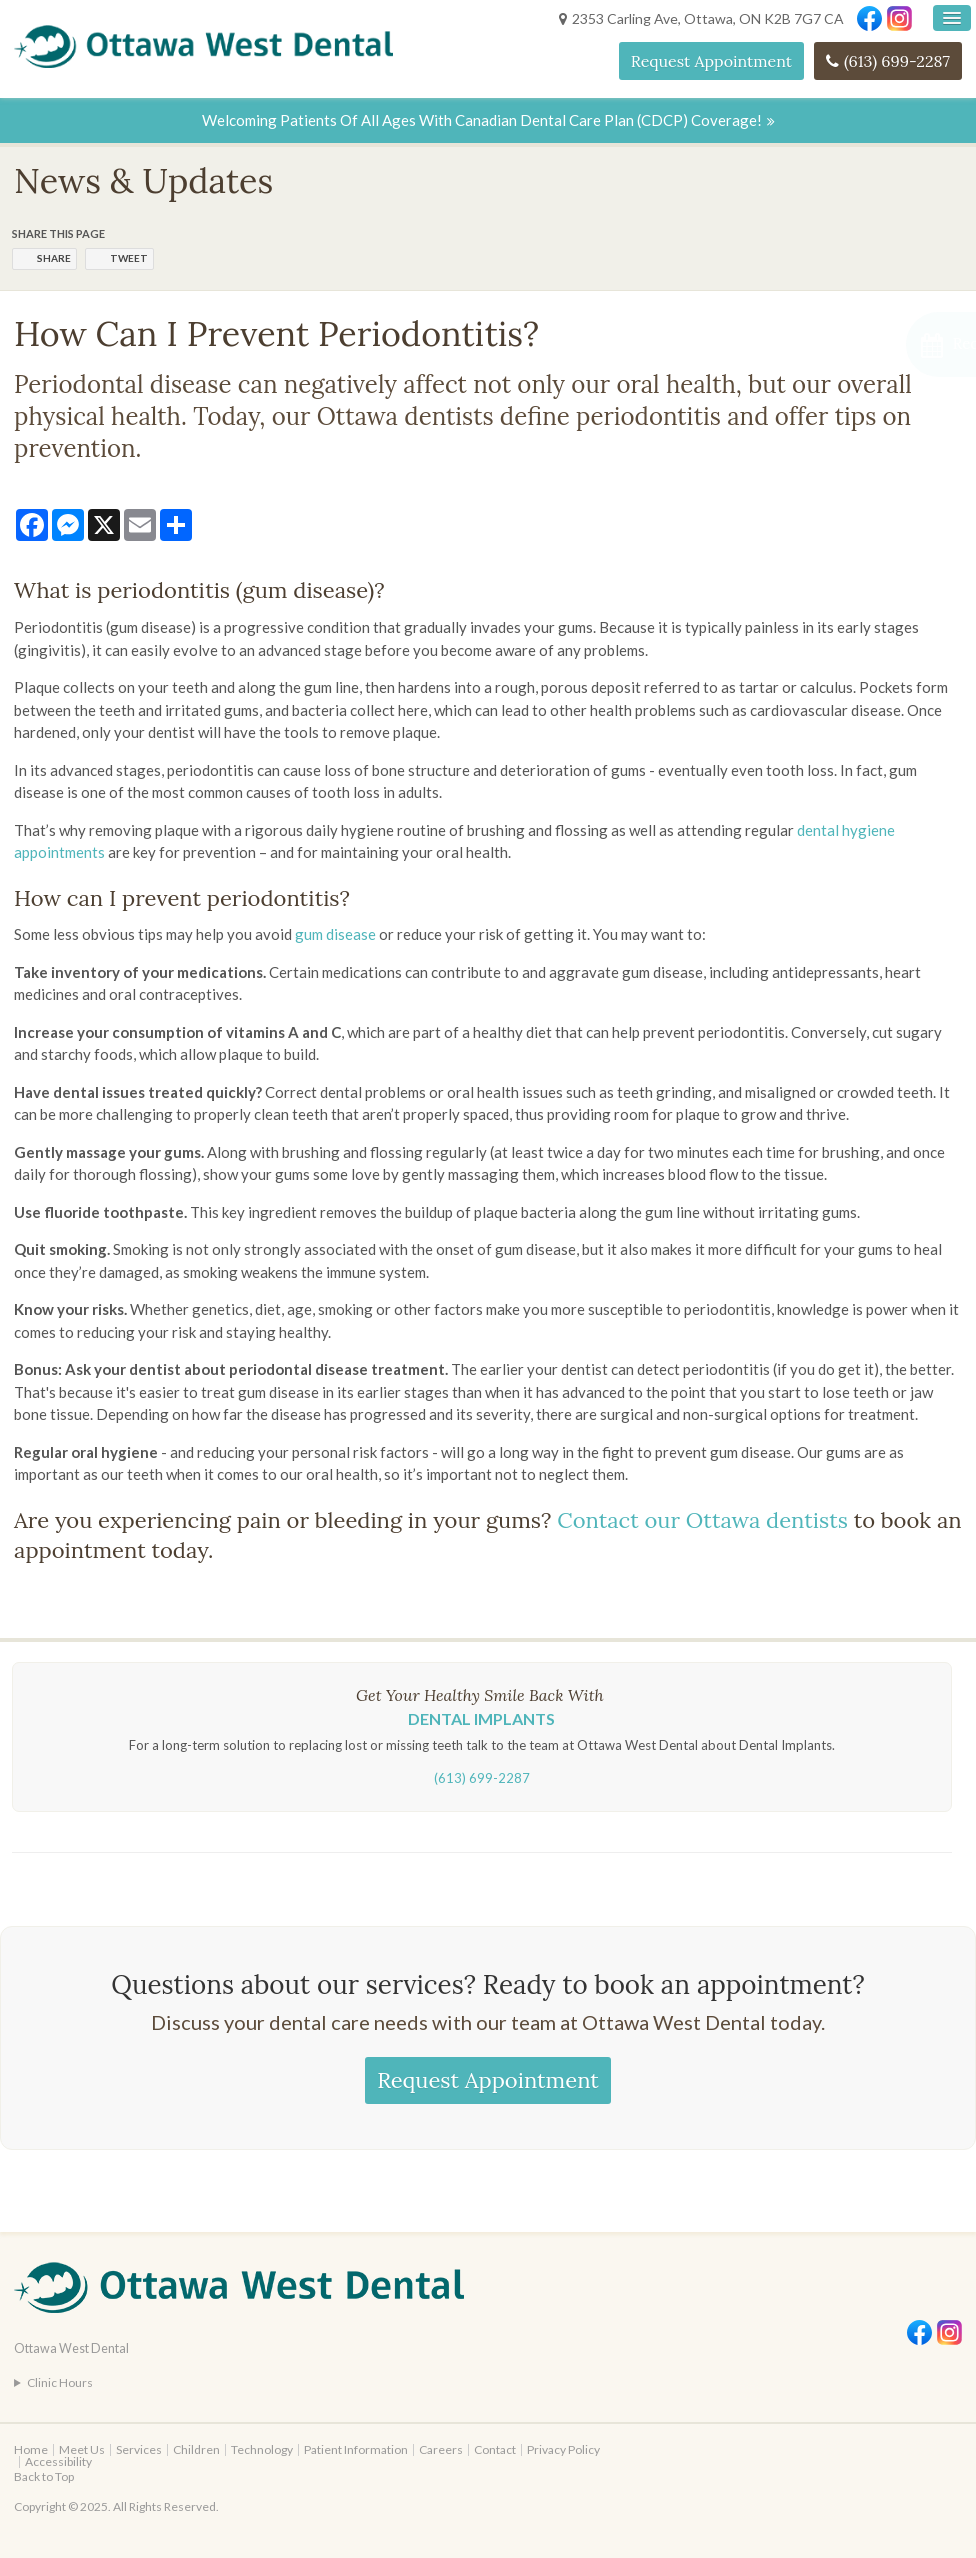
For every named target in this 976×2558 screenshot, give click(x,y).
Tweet (129, 258)
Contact (495, 2449)
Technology (262, 2449)
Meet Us (82, 2449)
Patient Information (356, 2449)
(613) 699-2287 (897, 61)
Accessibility (58, 2461)
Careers (441, 2449)
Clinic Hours (60, 2382)
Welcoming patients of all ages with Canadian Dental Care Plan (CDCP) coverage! (482, 120)
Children (196, 2449)
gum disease (335, 934)
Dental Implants (481, 1718)
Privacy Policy (563, 2449)
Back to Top (44, 2476)
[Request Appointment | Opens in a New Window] (869, 344)
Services (139, 2449)
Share (54, 258)
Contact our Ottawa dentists (702, 1520)
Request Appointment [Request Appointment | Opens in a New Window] (711, 61)
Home (31, 2449)
